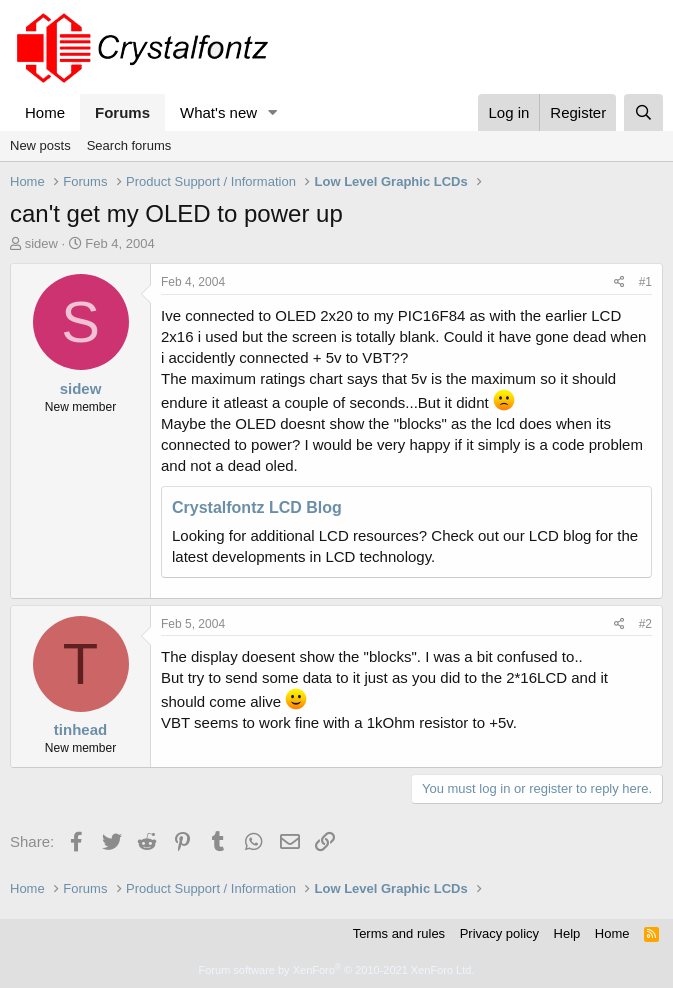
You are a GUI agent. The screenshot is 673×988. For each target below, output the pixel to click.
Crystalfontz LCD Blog (257, 507)
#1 (645, 282)
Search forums (129, 145)
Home (45, 112)
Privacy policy (499, 933)
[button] (273, 112)
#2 (645, 624)
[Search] (643, 112)
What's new (218, 112)
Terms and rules (399, 933)
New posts (40, 145)
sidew (41, 243)
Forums (122, 112)
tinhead (80, 729)
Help (567, 933)
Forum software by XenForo (337, 970)
